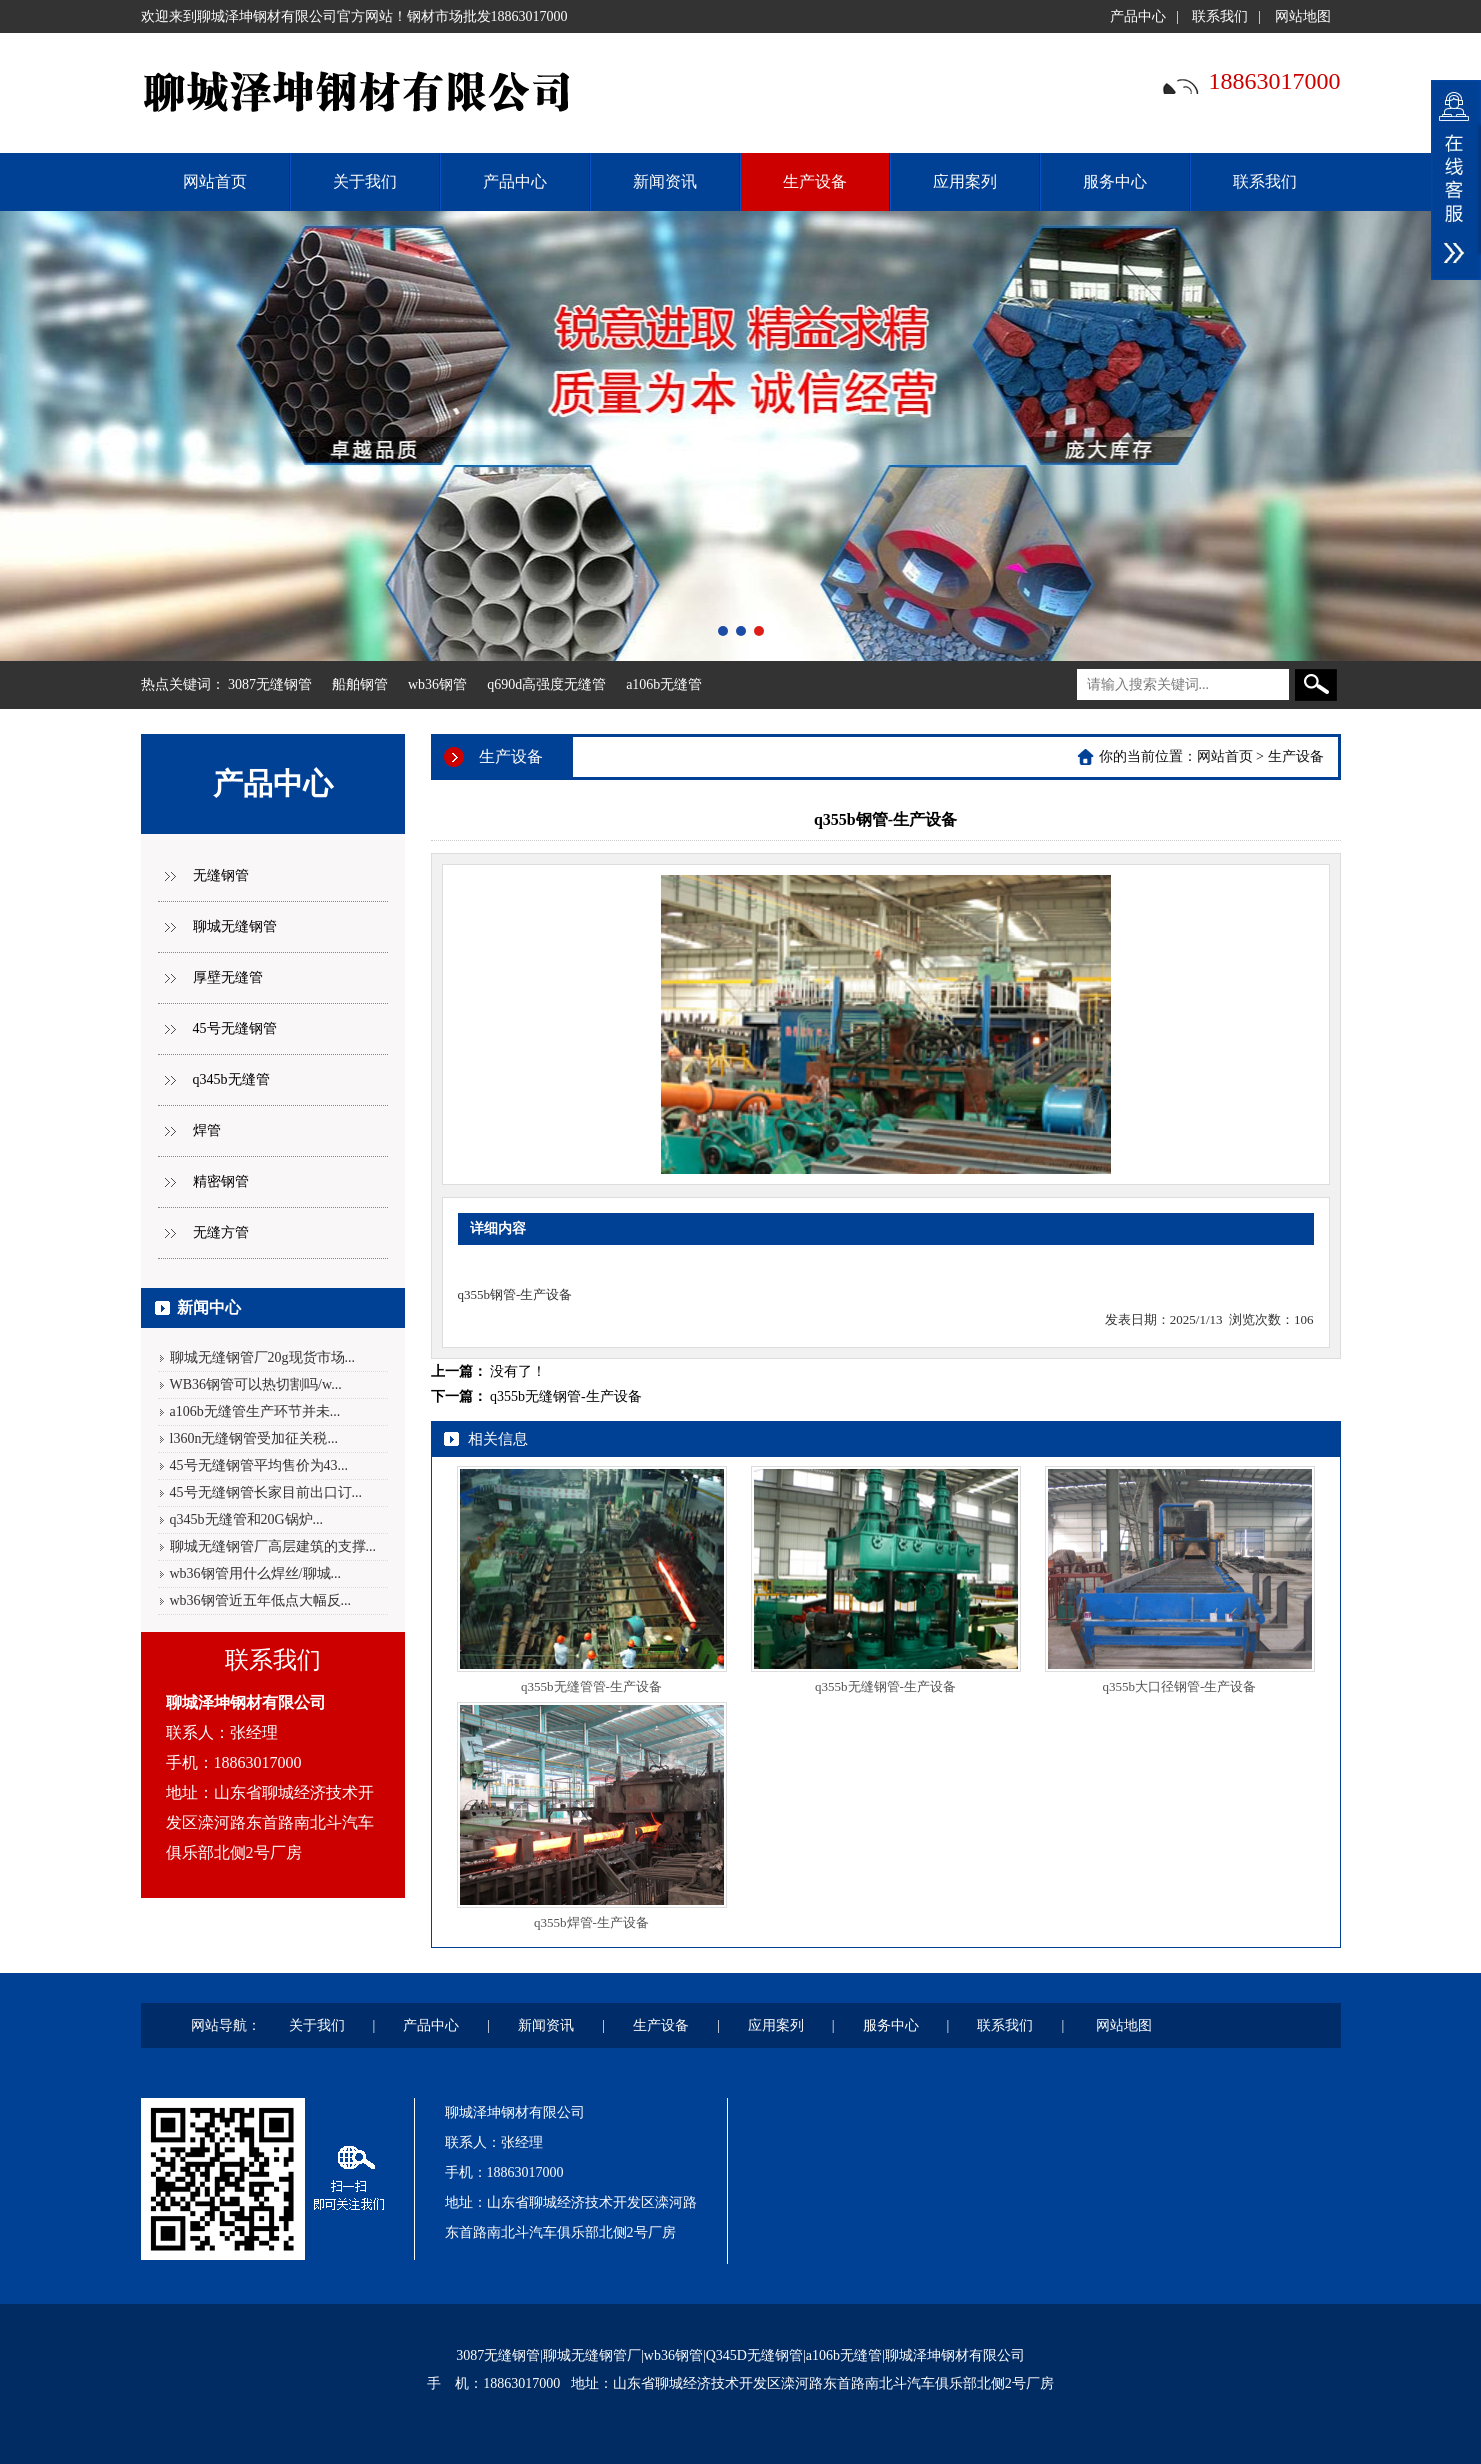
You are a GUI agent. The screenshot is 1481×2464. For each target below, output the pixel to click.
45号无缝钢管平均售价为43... (259, 1465)
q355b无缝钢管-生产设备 (566, 1396)
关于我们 (365, 181)
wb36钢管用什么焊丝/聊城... (256, 1573)
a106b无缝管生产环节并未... (255, 1411)
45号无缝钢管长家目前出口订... (266, 1492)
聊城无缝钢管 (235, 926)
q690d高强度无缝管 (546, 684)
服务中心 (1115, 181)
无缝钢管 (221, 875)
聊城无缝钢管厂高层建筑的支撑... (273, 1546)
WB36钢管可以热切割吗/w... (256, 1384)
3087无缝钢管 (270, 684)
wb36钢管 (437, 684)
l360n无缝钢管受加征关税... (254, 1438)
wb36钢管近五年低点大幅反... (261, 1600)
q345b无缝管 (231, 1079)
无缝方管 (221, 1232)
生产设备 (815, 181)
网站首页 (1225, 756)
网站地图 (1303, 16)
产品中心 (1138, 16)
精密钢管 (221, 1181)
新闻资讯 (665, 181)
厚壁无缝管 (228, 977)
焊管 (207, 1130)
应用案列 (965, 181)
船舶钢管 (360, 684)
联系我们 (1220, 16)
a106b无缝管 (664, 684)
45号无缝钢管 (235, 1028)
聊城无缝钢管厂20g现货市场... (263, 1357)
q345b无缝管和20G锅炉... (247, 1519)
